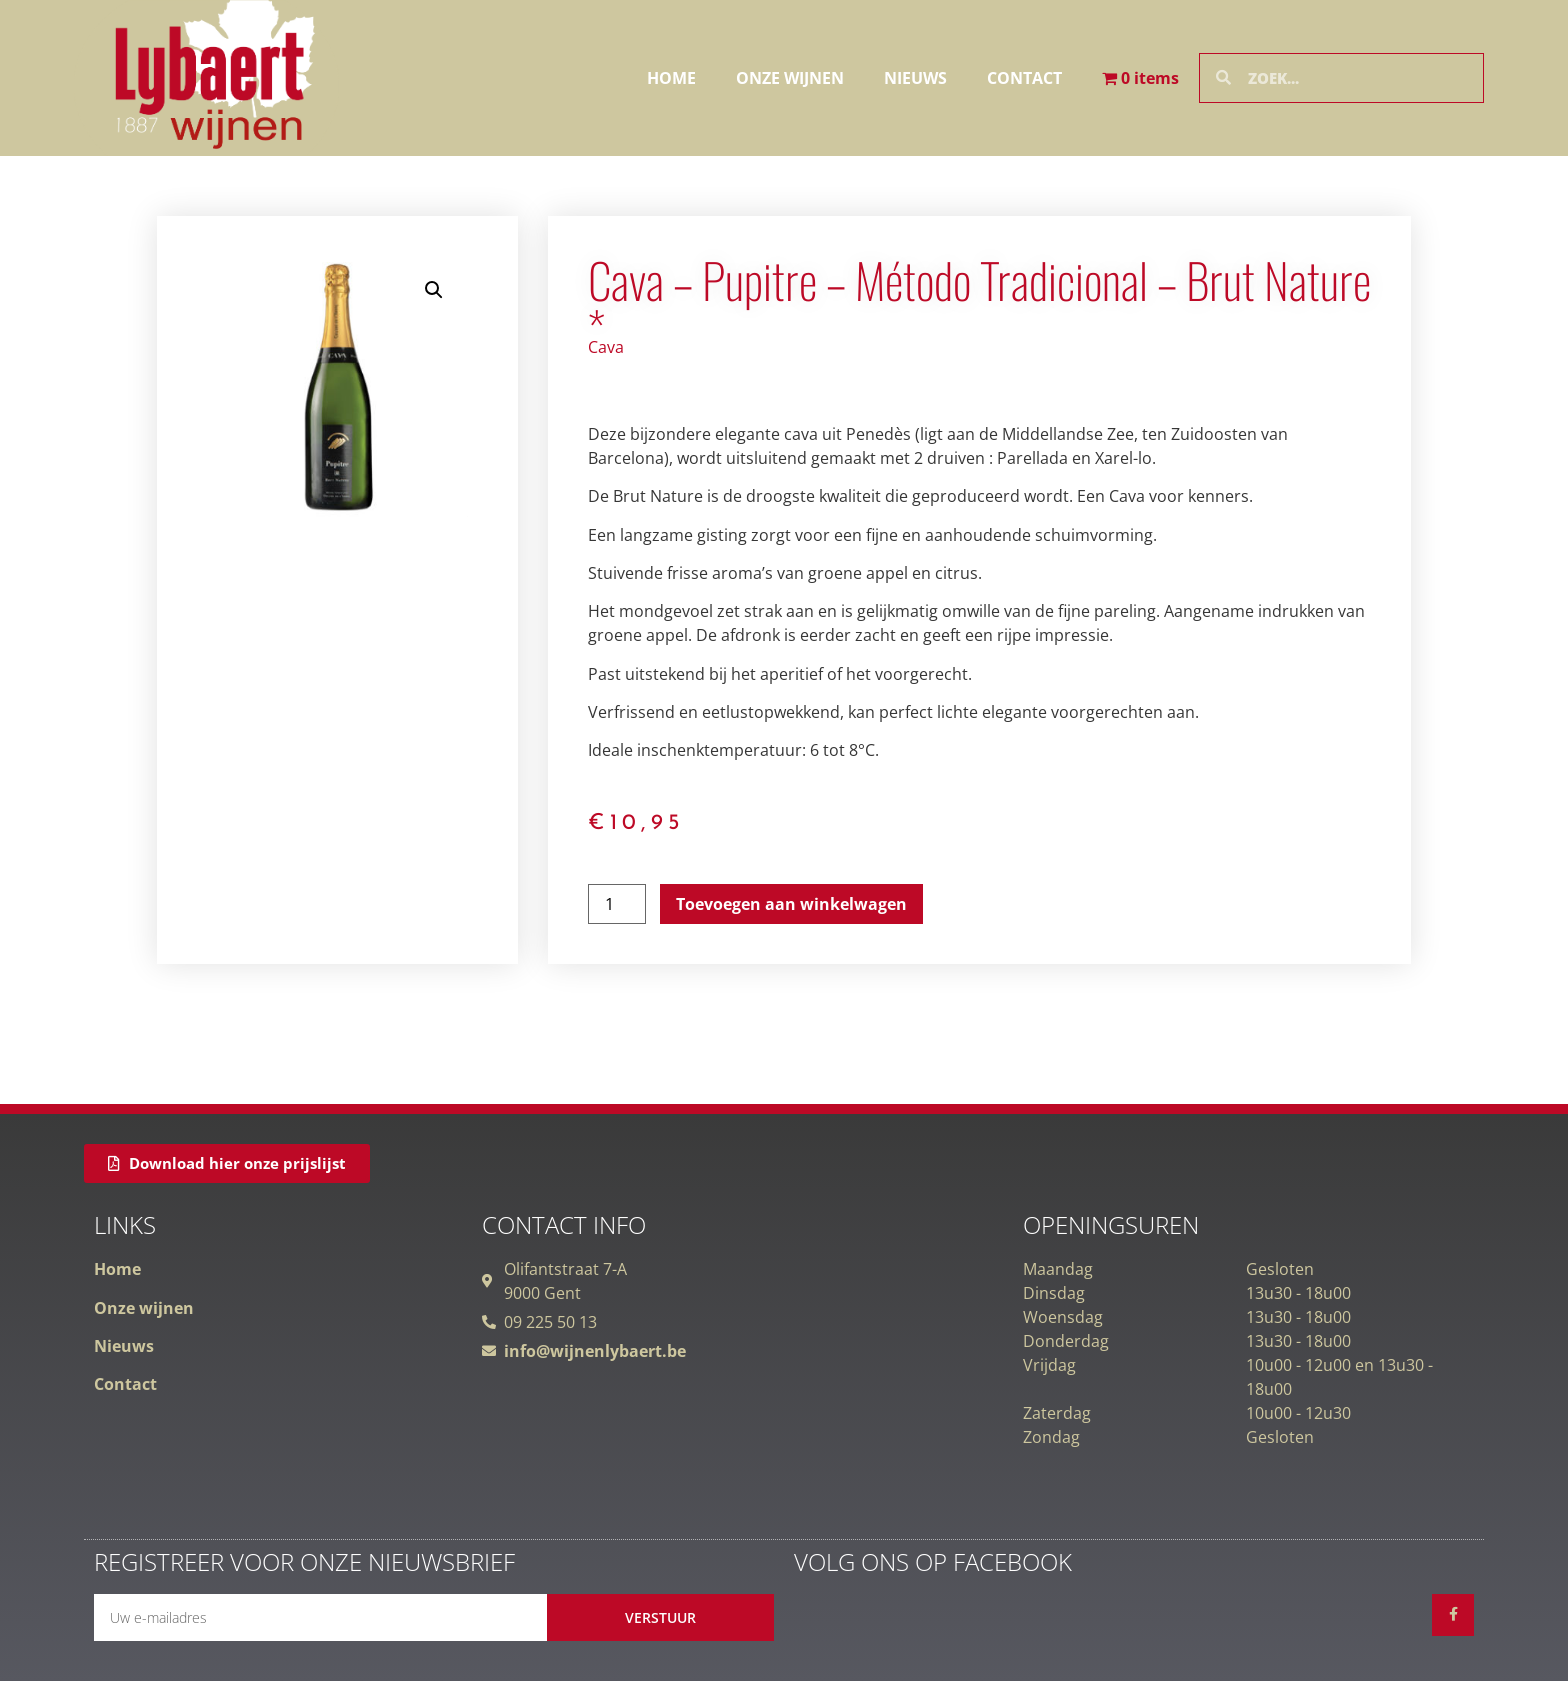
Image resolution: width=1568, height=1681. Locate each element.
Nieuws (915, 78)
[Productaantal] (617, 904)
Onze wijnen (790, 78)
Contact (1024, 78)
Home (671, 78)
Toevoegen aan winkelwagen (791, 904)
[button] (434, 290)
